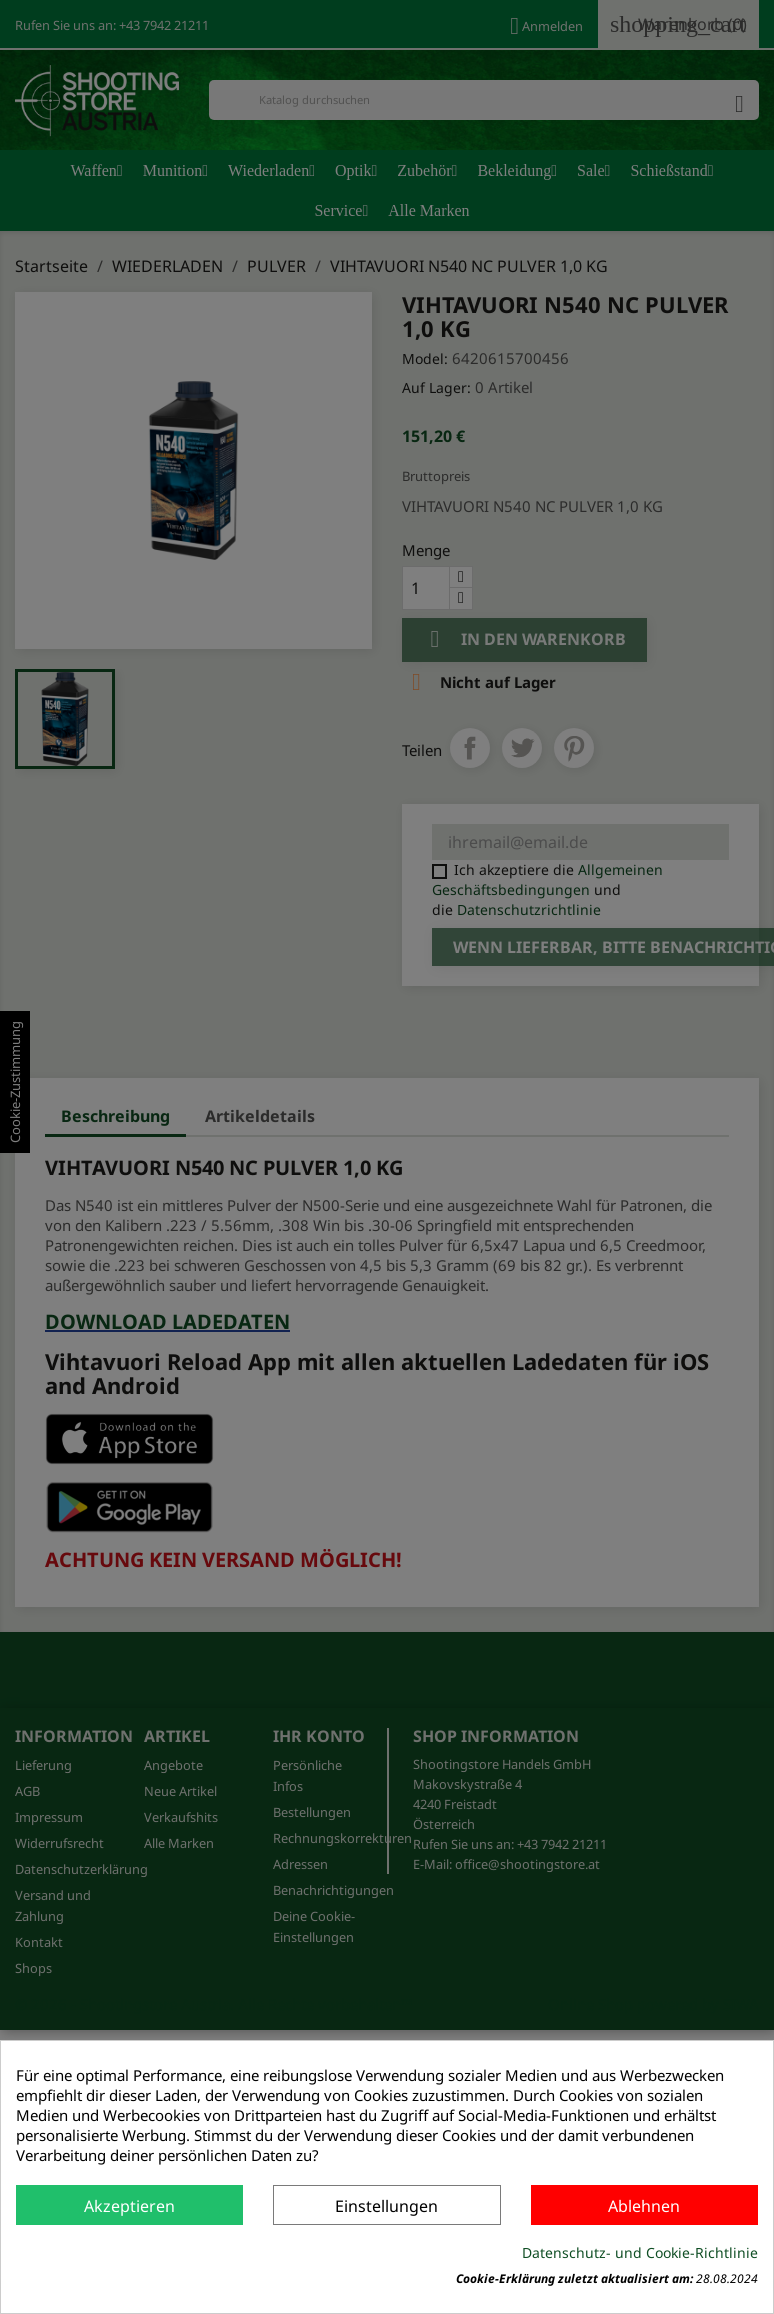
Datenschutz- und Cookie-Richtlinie (640, 2252)
